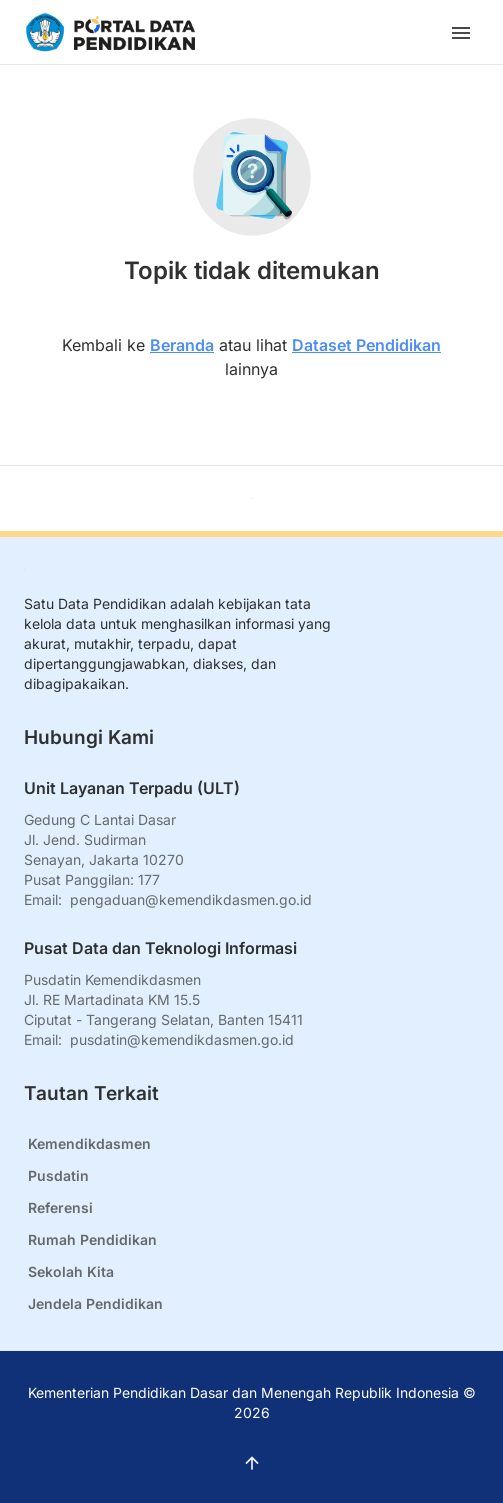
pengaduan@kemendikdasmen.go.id (191, 899)
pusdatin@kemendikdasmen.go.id (182, 1039)
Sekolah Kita (71, 1271)
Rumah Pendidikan (92, 1239)
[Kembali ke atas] (251, 498)
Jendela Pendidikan (95, 1303)
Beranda (182, 345)
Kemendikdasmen (89, 1143)
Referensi (60, 1207)
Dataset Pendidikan (366, 345)
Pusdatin (58, 1175)
